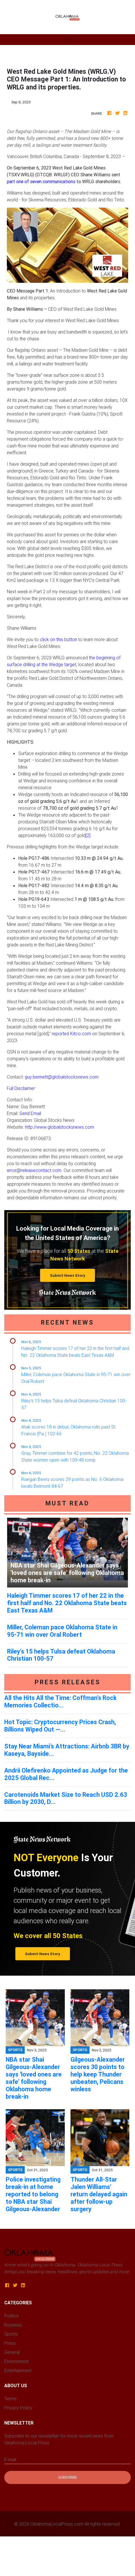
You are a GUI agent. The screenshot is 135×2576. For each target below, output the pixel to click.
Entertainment (18, 2370)
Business (13, 2325)
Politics (11, 2316)
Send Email (30, 1113)
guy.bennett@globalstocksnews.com (62, 1077)
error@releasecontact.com (34, 1170)
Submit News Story (67, 1275)
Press (10, 2343)
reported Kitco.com (71, 1033)
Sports (11, 2334)
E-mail (10, 2459)
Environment (16, 2361)
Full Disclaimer (21, 1088)
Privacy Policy (18, 2408)
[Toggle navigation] (67, 40)
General (12, 2352)
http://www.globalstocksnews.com (59, 1127)
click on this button (58, 639)
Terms (10, 2398)
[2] (88, 835)
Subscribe (67, 2477)
